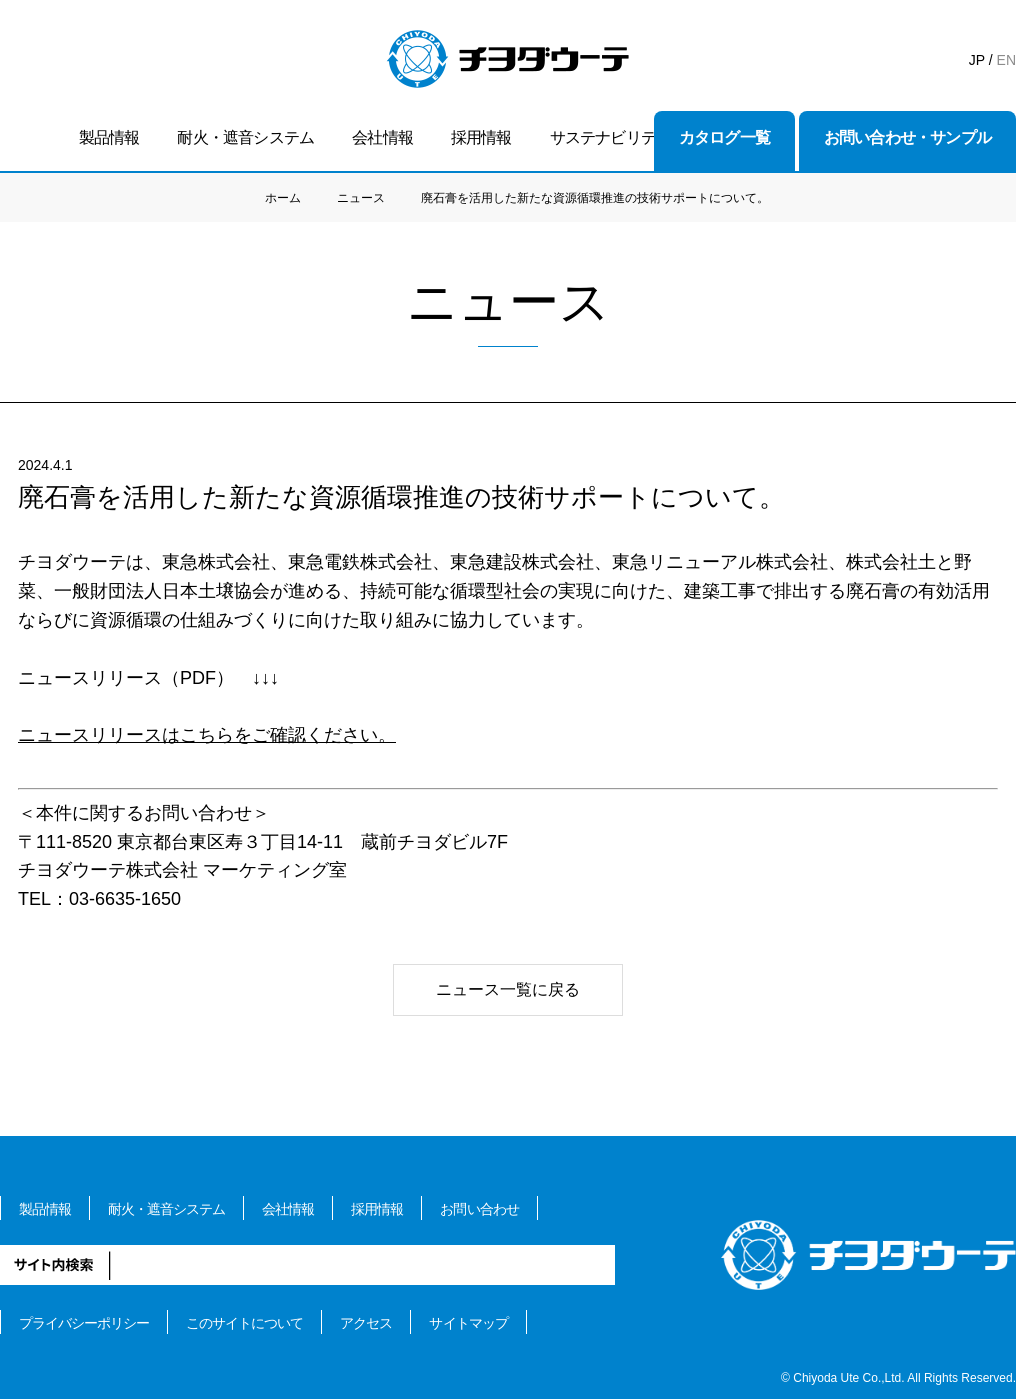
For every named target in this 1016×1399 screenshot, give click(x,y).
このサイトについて (244, 1323)
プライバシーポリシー (84, 1323)
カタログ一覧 (724, 137)
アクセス (366, 1323)
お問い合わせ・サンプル (907, 137)
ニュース (361, 198)
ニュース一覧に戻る (508, 989)
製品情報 (109, 137)
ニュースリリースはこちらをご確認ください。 (207, 735)
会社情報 (382, 137)
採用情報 (481, 137)
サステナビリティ (611, 137)
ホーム (283, 198)
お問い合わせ (479, 1209)
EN (1006, 60)
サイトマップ (468, 1323)
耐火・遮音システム (245, 137)
